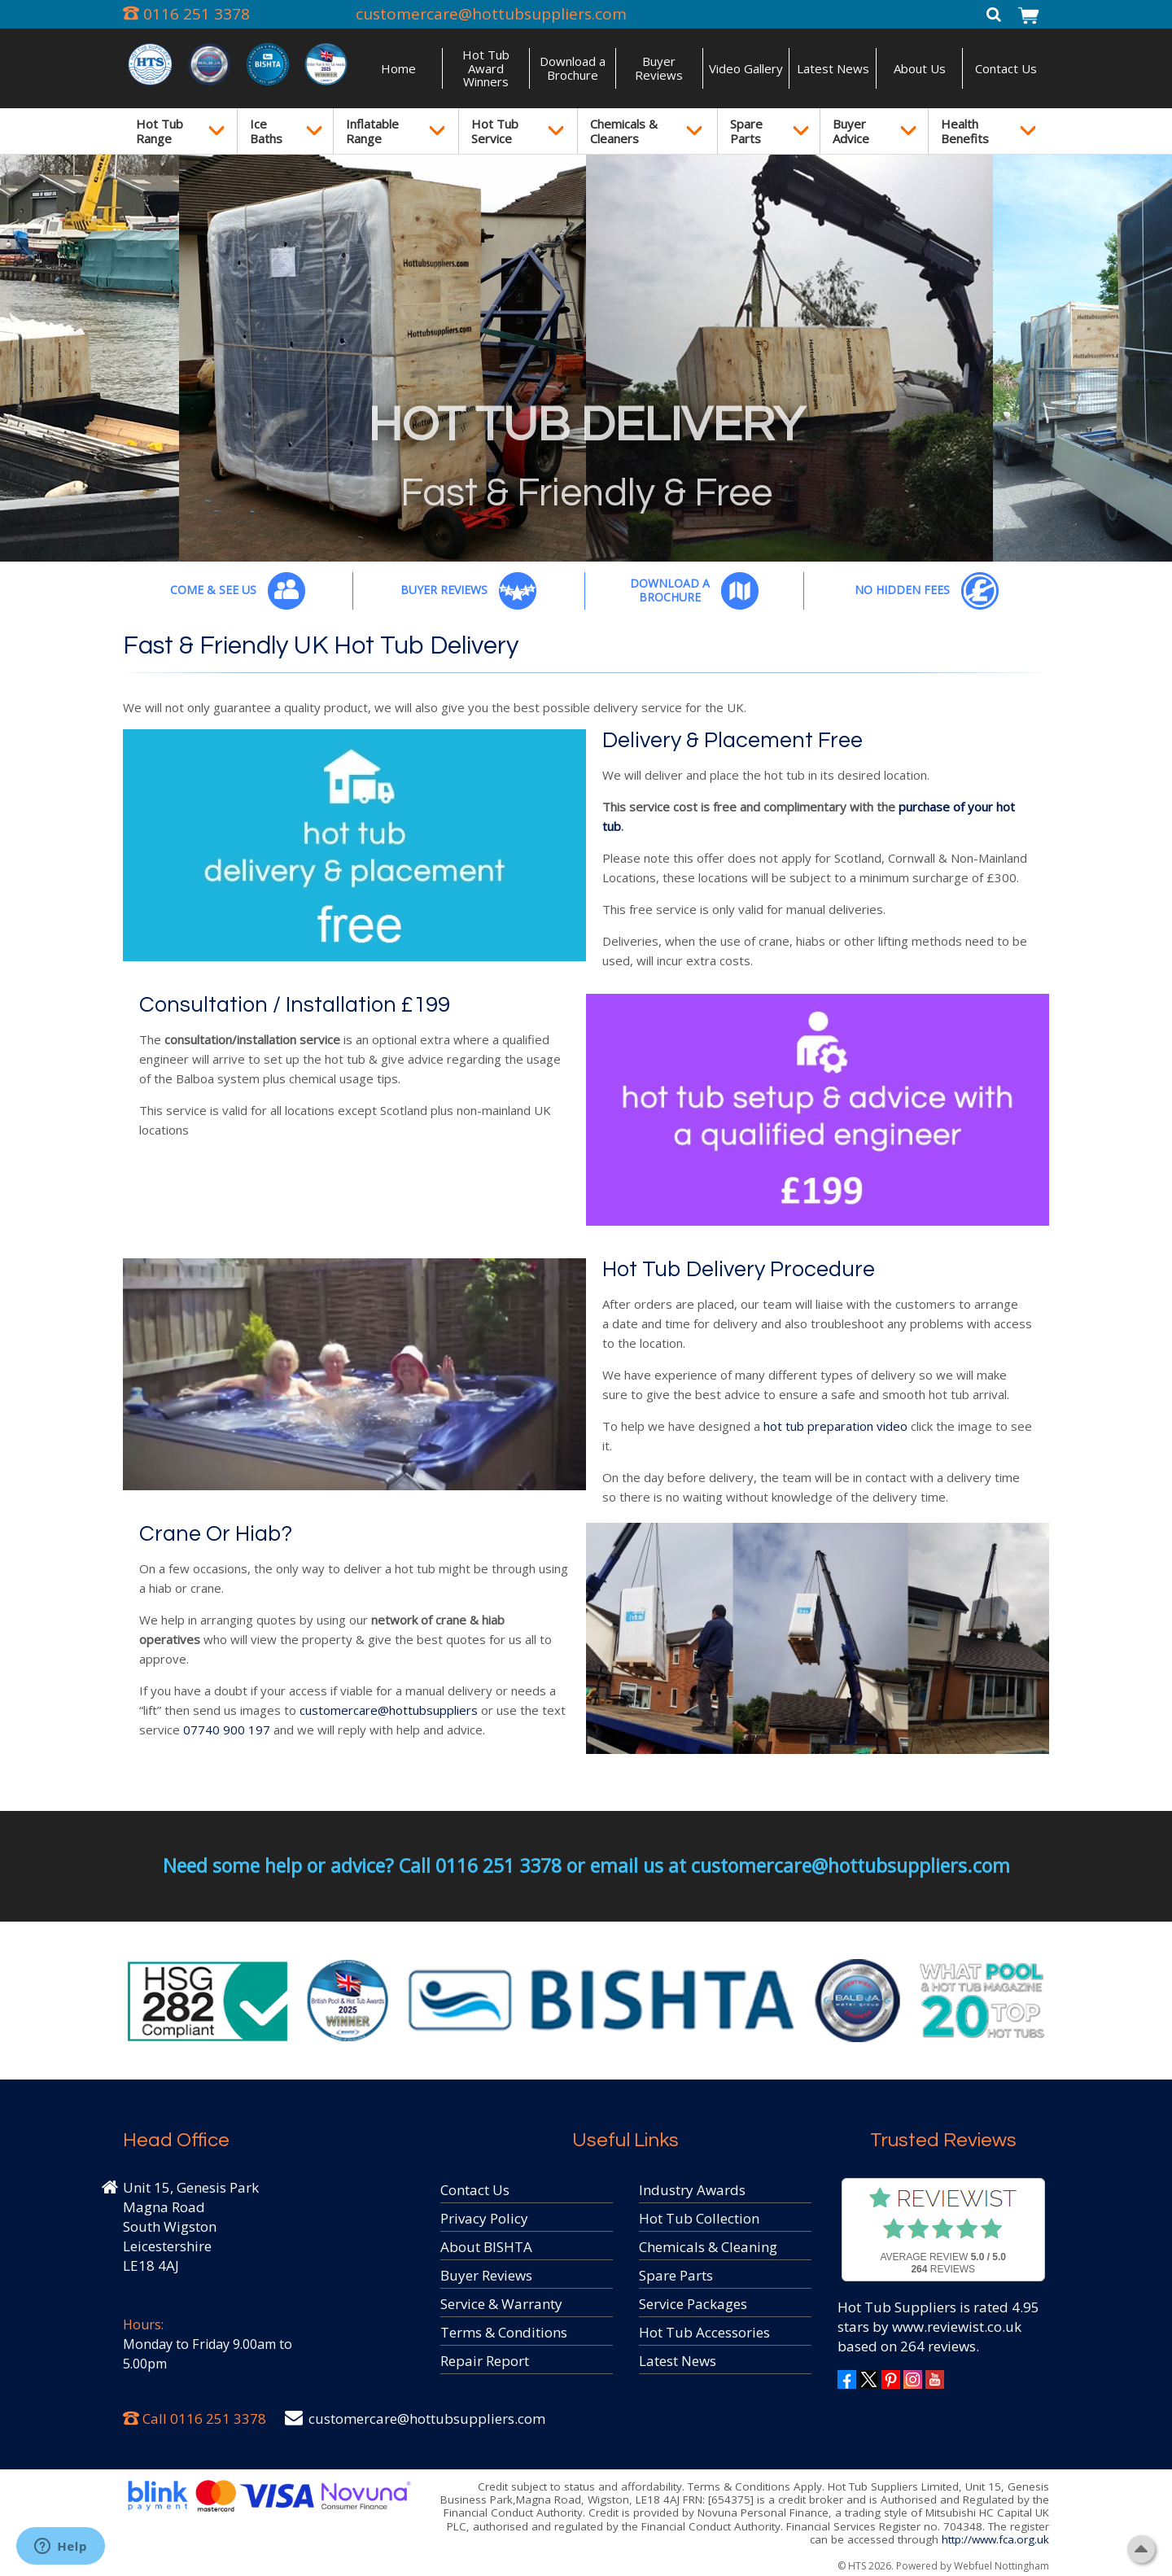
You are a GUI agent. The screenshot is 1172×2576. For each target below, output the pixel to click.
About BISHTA (486, 2246)
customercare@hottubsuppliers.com (491, 13)
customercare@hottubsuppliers (389, 1710)
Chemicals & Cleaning (708, 2246)
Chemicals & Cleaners (624, 131)
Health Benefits (965, 131)
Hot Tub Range (159, 131)
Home (398, 68)
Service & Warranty (501, 2303)
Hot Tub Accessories (704, 2332)
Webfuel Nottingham (1001, 2566)
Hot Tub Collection (699, 2218)
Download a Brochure (573, 68)
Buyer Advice (851, 131)
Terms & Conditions (503, 2332)
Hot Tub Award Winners (485, 68)
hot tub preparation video (833, 1426)
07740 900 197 (226, 1729)
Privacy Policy (484, 2218)
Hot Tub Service (494, 131)
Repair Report (484, 2360)
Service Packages (693, 2303)
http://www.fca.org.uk (995, 2539)
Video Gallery (746, 68)
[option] (586, 358)
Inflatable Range (372, 131)
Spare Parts (746, 131)
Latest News (833, 68)
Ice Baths (266, 131)
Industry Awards (692, 2189)
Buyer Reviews (659, 68)
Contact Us (1006, 68)
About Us (920, 68)
